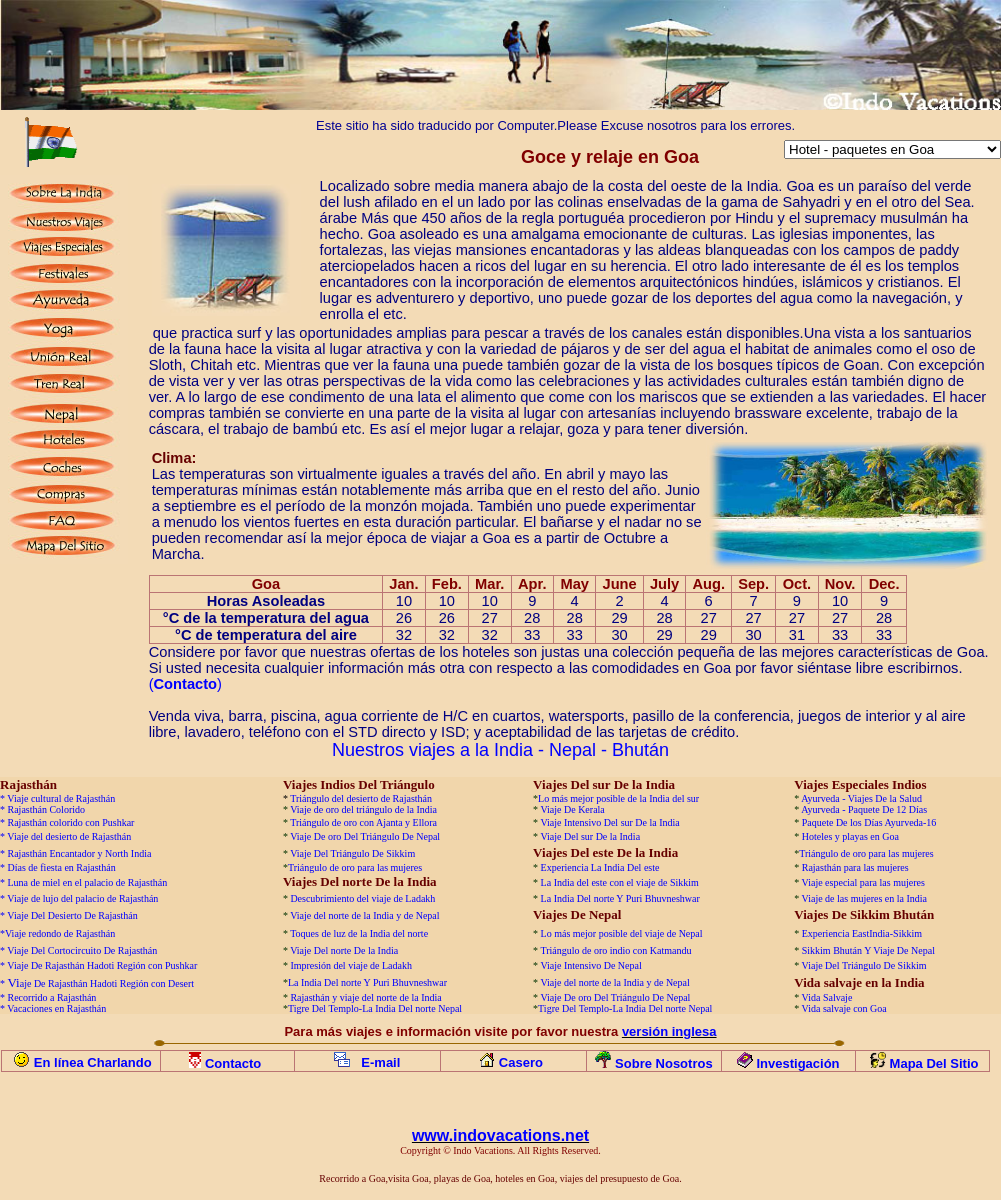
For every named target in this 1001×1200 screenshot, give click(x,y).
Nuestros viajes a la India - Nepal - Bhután (500, 750)
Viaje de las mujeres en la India (864, 898)
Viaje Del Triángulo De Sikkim (352, 853)
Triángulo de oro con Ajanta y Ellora (363, 822)
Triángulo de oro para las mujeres (866, 853)
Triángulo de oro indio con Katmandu (615, 950)
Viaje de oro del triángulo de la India (363, 809)
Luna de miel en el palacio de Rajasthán (88, 882)
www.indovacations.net (500, 1135)
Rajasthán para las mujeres (855, 867)
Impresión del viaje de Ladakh (351, 965)
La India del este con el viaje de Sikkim (620, 882)
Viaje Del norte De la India (345, 950)
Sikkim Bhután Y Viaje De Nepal (868, 950)
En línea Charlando (93, 1062)
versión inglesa (669, 1031)
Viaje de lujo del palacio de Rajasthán (82, 898)
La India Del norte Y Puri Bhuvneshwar (620, 898)
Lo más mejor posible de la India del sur (618, 798)
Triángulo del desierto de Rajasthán (361, 798)
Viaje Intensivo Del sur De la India (609, 822)
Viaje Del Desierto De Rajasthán (72, 915)
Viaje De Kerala (572, 809)
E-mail (380, 1062)
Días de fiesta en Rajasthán (62, 867)
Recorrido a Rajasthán (52, 997)
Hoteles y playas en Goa (850, 836)
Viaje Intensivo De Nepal (590, 965)
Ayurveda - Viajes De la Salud (861, 798)
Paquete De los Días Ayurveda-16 (869, 822)
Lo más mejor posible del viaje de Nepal (622, 933)
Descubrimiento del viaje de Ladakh (362, 898)
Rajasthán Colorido (47, 809)
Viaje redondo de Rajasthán (60, 933)
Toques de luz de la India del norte (359, 933)
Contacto (235, 1063)
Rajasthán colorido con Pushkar (71, 822)
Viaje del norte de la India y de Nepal (364, 915)
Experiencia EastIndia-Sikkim (862, 933)
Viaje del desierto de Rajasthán (69, 836)
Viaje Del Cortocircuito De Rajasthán (82, 950)
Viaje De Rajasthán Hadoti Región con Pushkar (102, 965)
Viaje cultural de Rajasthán (61, 798)
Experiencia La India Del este (600, 867)
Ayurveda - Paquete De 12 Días (864, 809)
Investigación (797, 1063)
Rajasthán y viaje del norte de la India (365, 997)
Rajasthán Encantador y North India (80, 853)
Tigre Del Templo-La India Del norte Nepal (375, 1008)
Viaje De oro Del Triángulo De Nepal (365, 836)
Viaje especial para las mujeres (863, 882)
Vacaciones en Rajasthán (56, 1008)
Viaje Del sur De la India (590, 836)
